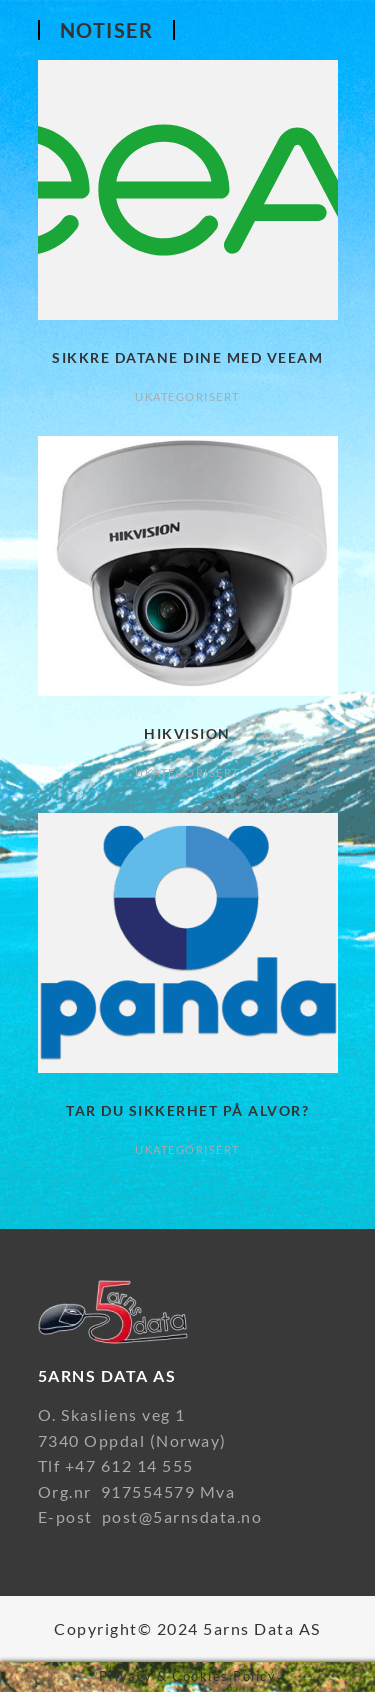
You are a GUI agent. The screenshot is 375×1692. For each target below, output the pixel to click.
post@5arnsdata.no (182, 1516)
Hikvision (187, 733)
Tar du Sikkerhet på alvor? (187, 1110)
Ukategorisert (187, 396)
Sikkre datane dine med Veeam (187, 357)
